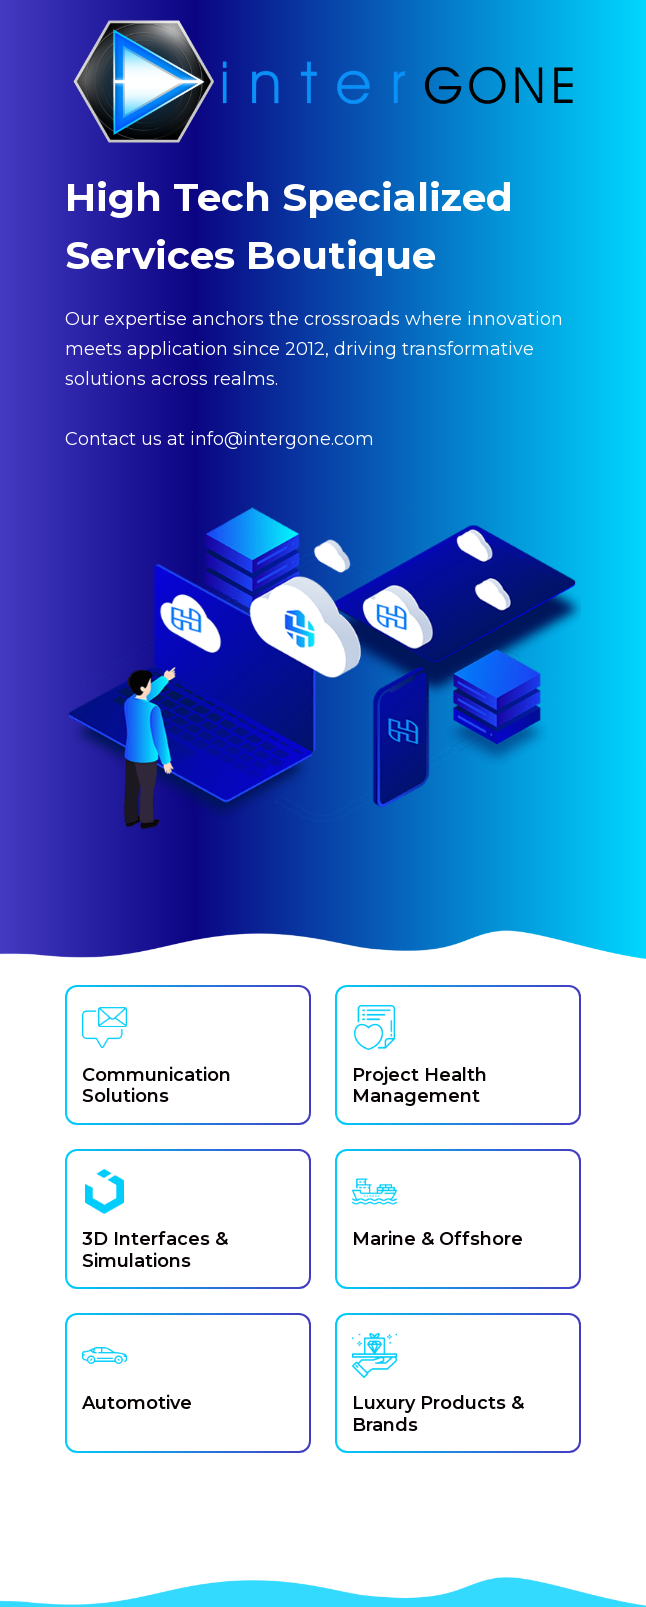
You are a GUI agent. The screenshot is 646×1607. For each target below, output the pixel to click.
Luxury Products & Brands (438, 1414)
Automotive (137, 1403)
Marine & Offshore (437, 1239)
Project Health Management (419, 1086)
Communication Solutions (156, 1086)
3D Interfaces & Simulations (155, 1250)
